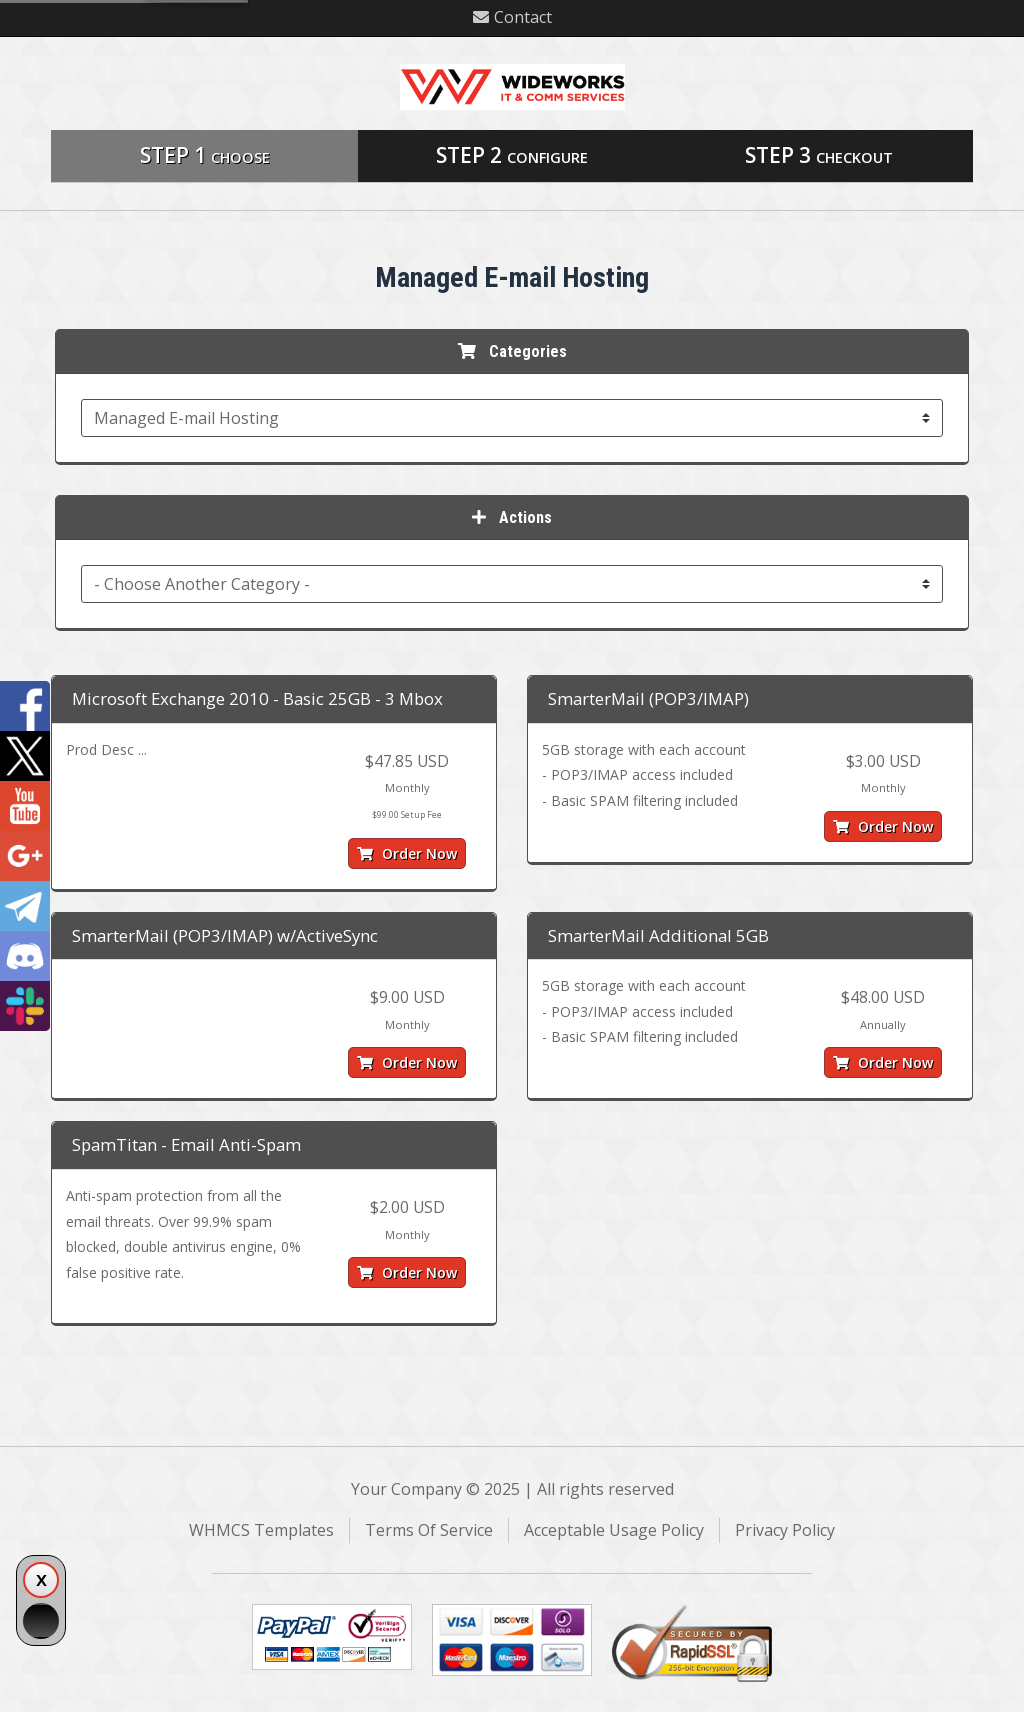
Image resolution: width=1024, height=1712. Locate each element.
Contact (512, 17)
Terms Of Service (429, 1530)
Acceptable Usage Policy (614, 1530)
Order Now (407, 853)
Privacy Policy (785, 1530)
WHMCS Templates (261, 1530)
